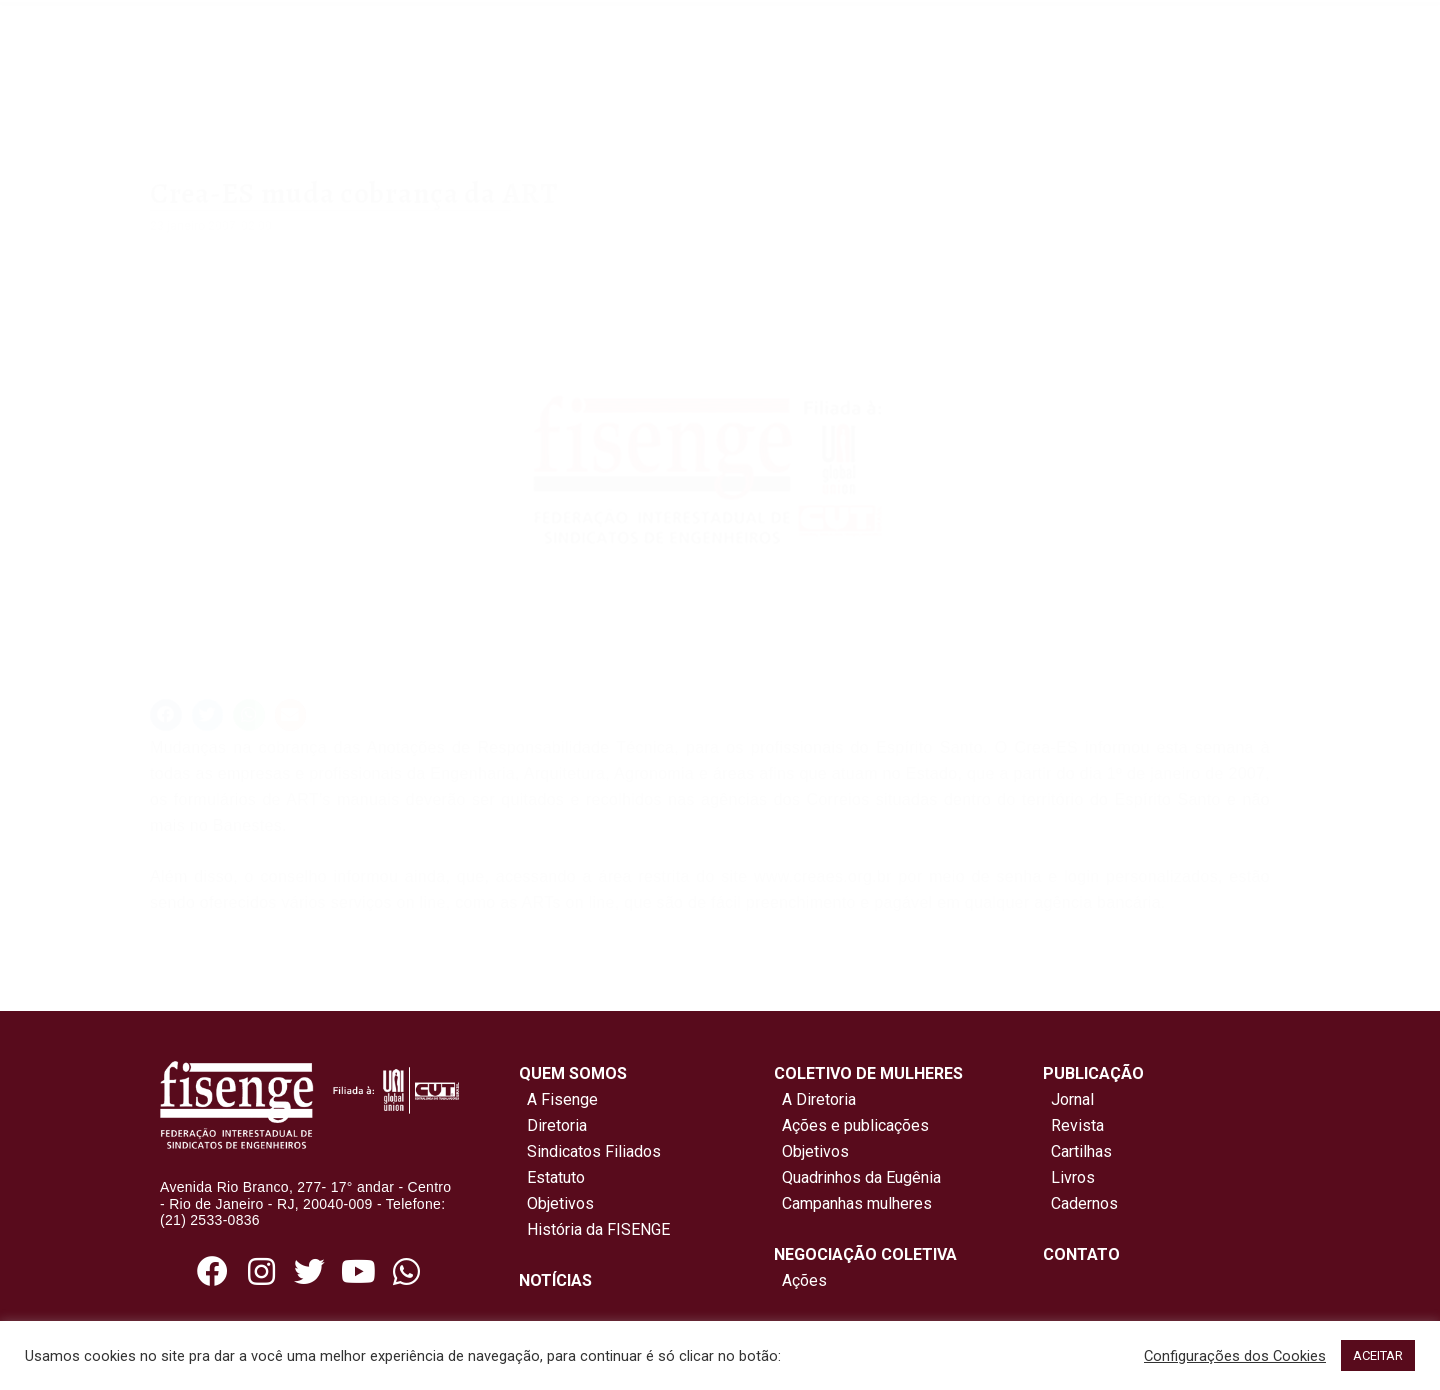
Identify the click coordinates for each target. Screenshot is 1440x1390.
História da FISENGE (594, 1229)
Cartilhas (1081, 1151)
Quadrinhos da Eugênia (857, 1177)
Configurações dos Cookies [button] (1235, 1356)
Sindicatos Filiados (590, 1151)
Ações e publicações (851, 1125)
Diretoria (553, 1125)
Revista (1077, 1125)
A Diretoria (815, 1099)
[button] (166, 715)
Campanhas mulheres (853, 1203)
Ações (800, 1280)
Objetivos (556, 1203)
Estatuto (552, 1177)
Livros (1073, 1177)
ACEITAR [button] (1378, 1355)
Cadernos (1084, 1203)
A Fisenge (558, 1099)
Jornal (1072, 1099)
